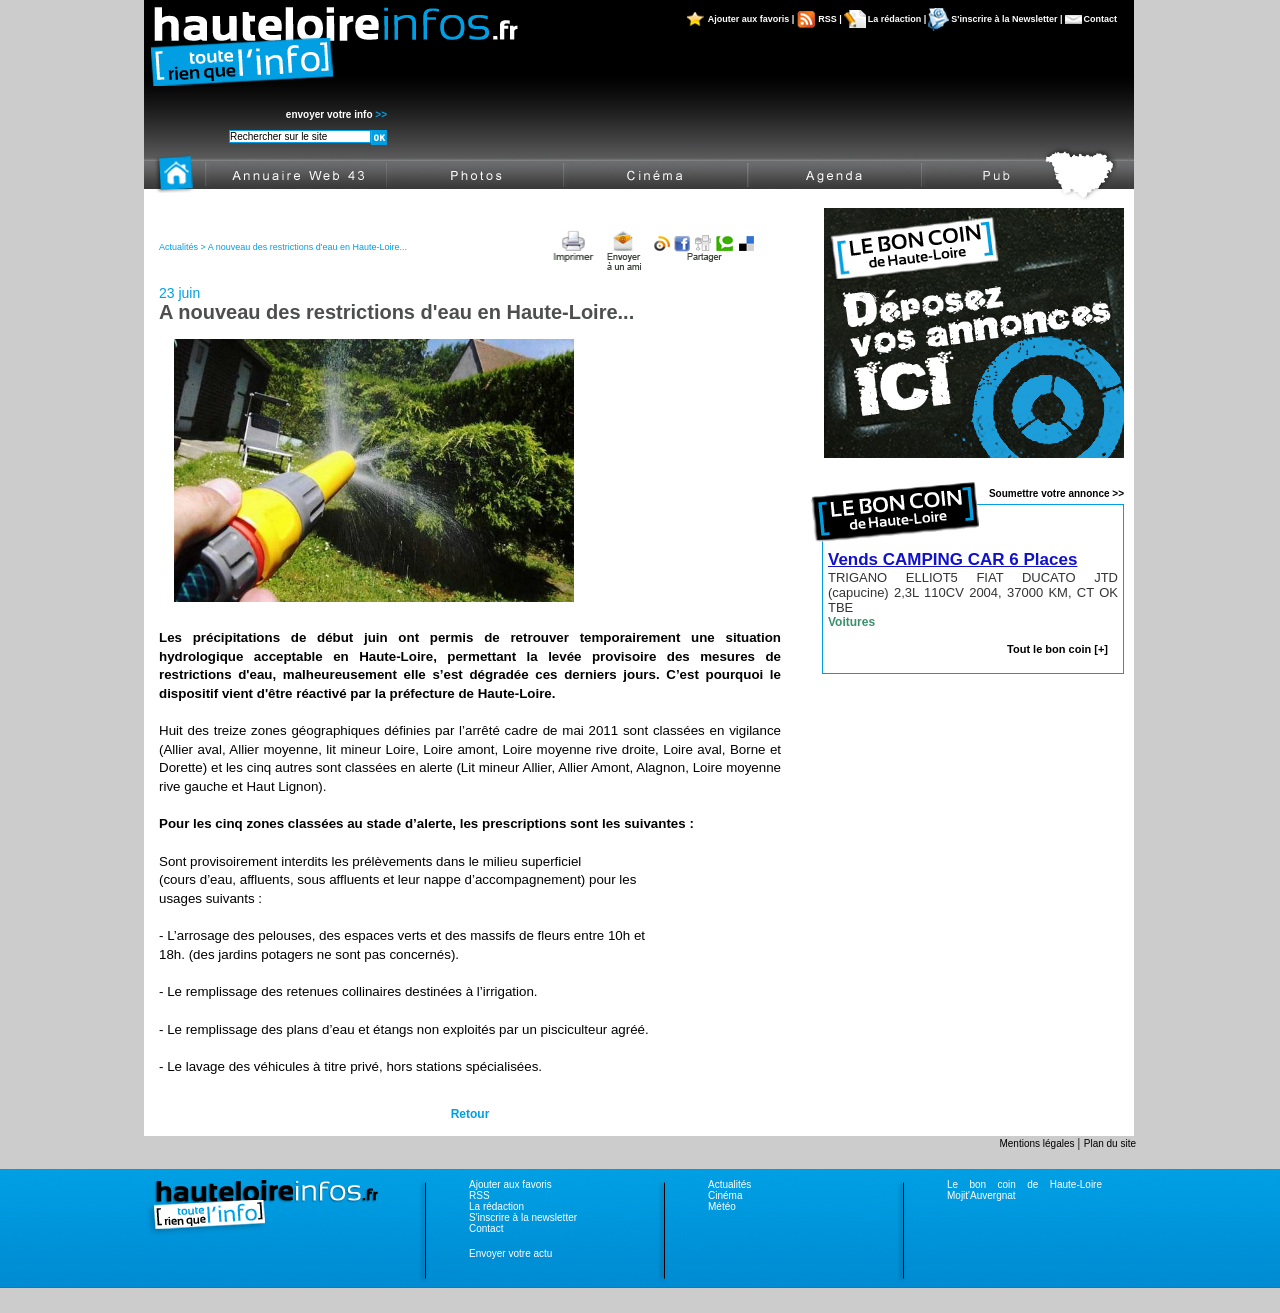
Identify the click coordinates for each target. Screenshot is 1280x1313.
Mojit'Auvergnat (981, 1195)
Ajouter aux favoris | (751, 19)
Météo (722, 1206)
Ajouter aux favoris (510, 1184)
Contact (1101, 19)
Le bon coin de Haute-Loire (1024, 1184)
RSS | (830, 19)
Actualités (729, 1184)
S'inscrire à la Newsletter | (1006, 19)
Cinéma (725, 1195)
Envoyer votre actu (510, 1253)
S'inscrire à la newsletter (523, 1217)
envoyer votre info (336, 114)
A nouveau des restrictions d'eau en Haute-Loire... (307, 247)
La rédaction (496, 1206)
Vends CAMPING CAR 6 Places (952, 559)
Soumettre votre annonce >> (1056, 493)
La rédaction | (897, 19)
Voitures (851, 622)
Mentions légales (1038, 1143)
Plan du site (1110, 1143)
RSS (479, 1195)
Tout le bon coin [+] (1057, 649)
